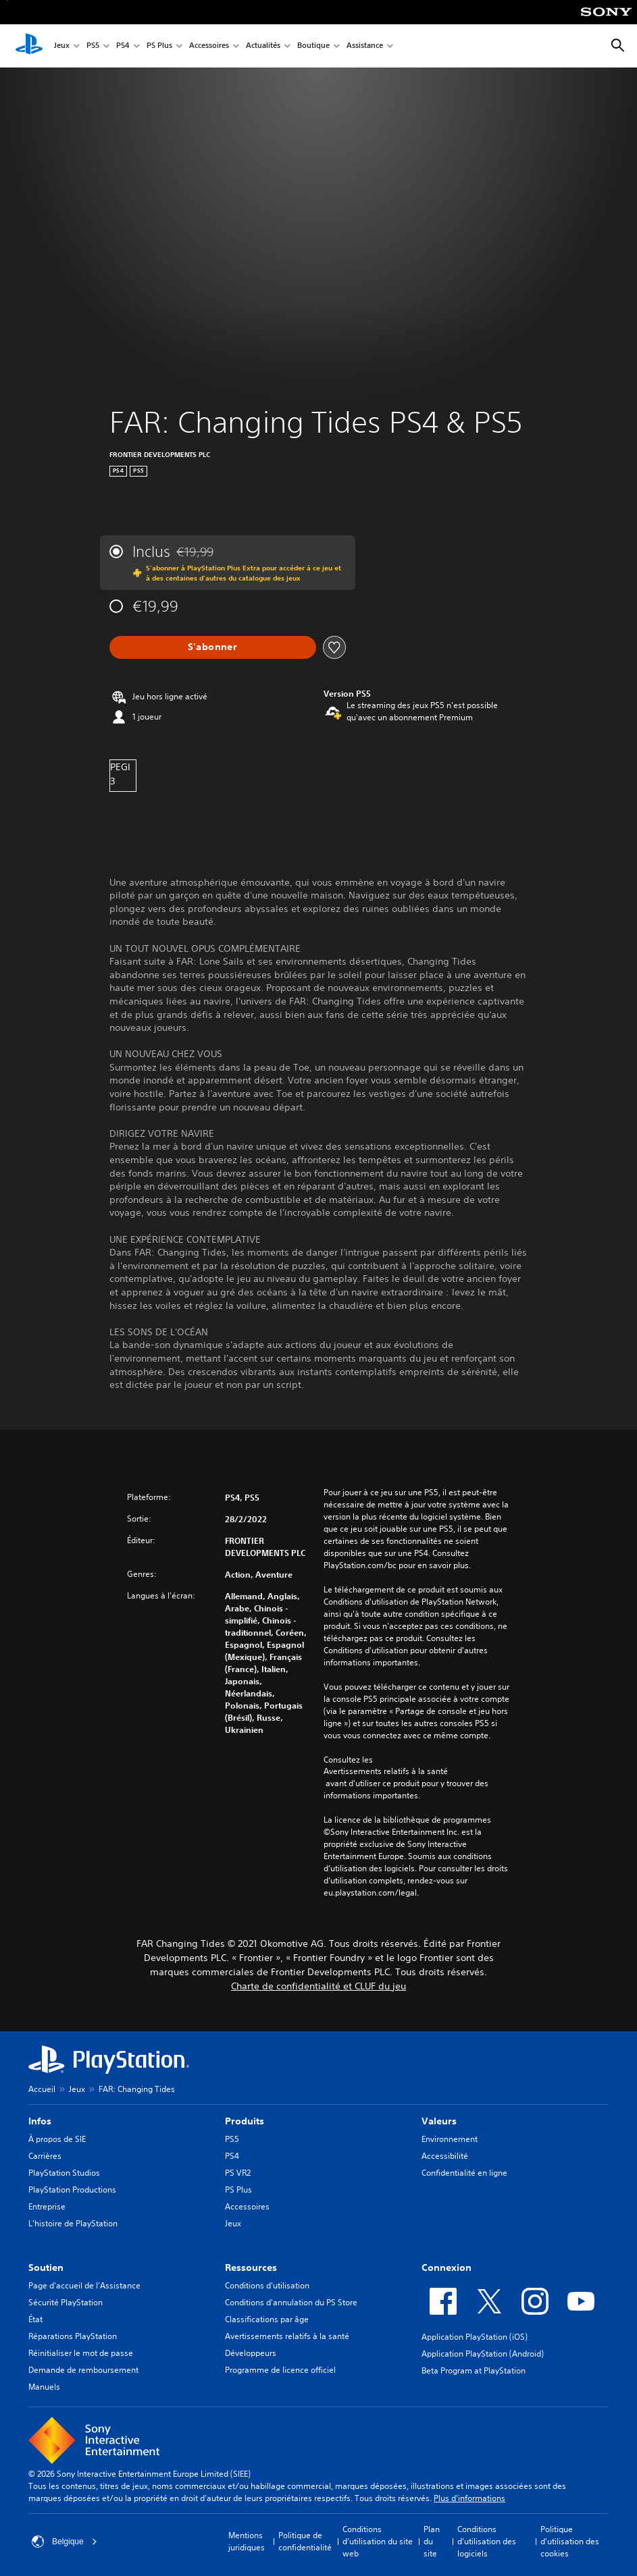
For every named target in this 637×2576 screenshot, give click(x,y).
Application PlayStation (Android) (483, 2353)
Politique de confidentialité (305, 2541)
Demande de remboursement (83, 2370)
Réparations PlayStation (72, 2336)
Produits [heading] (244, 2121)
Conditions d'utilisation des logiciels (486, 2541)
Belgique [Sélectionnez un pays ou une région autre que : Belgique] (64, 2541)
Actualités (263, 46)
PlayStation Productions (72, 2189)
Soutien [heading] (45, 2267)
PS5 (92, 46)
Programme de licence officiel (280, 2370)
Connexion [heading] (447, 2267)
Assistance (365, 46)
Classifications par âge (267, 2319)
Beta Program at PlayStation (474, 2370)
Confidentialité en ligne (464, 2172)
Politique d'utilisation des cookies (569, 2541)
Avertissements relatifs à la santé (386, 1771)
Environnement (450, 2139)
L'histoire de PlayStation (73, 2223)
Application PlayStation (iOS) (475, 2336)
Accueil (41, 2089)
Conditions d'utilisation (267, 2285)
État (35, 2319)
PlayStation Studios (64, 2172)
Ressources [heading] (251, 2267)
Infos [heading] (39, 2121)
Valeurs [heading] (439, 2121)
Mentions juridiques (246, 2541)
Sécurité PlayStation (65, 2302)
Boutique (313, 46)
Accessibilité (445, 2156)
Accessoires (209, 46)
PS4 (123, 46)
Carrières (44, 2156)
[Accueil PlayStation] (29, 46)
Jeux (62, 46)
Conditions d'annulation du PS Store (291, 2302)
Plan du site (432, 2541)
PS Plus (159, 46)
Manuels (44, 2386)
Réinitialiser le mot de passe (80, 2353)
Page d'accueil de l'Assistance (84, 2285)
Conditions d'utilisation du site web (377, 2541)
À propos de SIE (57, 2139)
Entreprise (47, 2206)
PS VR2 (238, 2172)
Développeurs (250, 2353)
